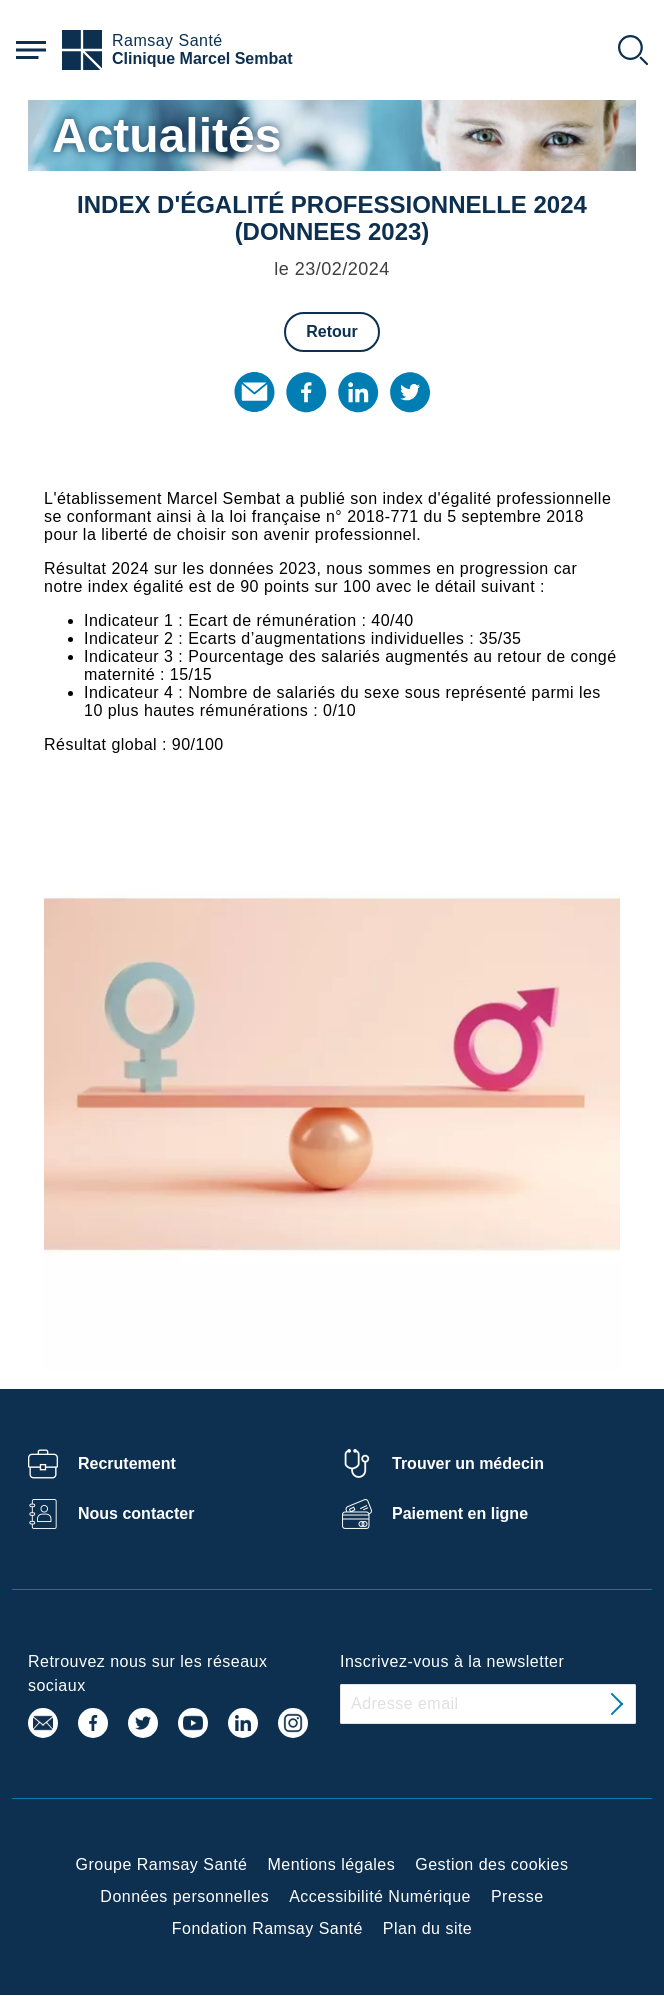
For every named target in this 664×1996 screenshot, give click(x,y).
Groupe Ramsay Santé (162, 1864)
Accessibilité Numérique (380, 1896)
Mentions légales (331, 1864)
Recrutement (127, 1463)
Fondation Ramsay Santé (267, 1928)
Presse (517, 1896)
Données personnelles (184, 1896)
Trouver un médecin (468, 1463)
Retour (332, 331)
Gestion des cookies (491, 1864)
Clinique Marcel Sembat (202, 58)
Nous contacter (136, 1513)
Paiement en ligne (460, 1513)
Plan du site (427, 1928)
